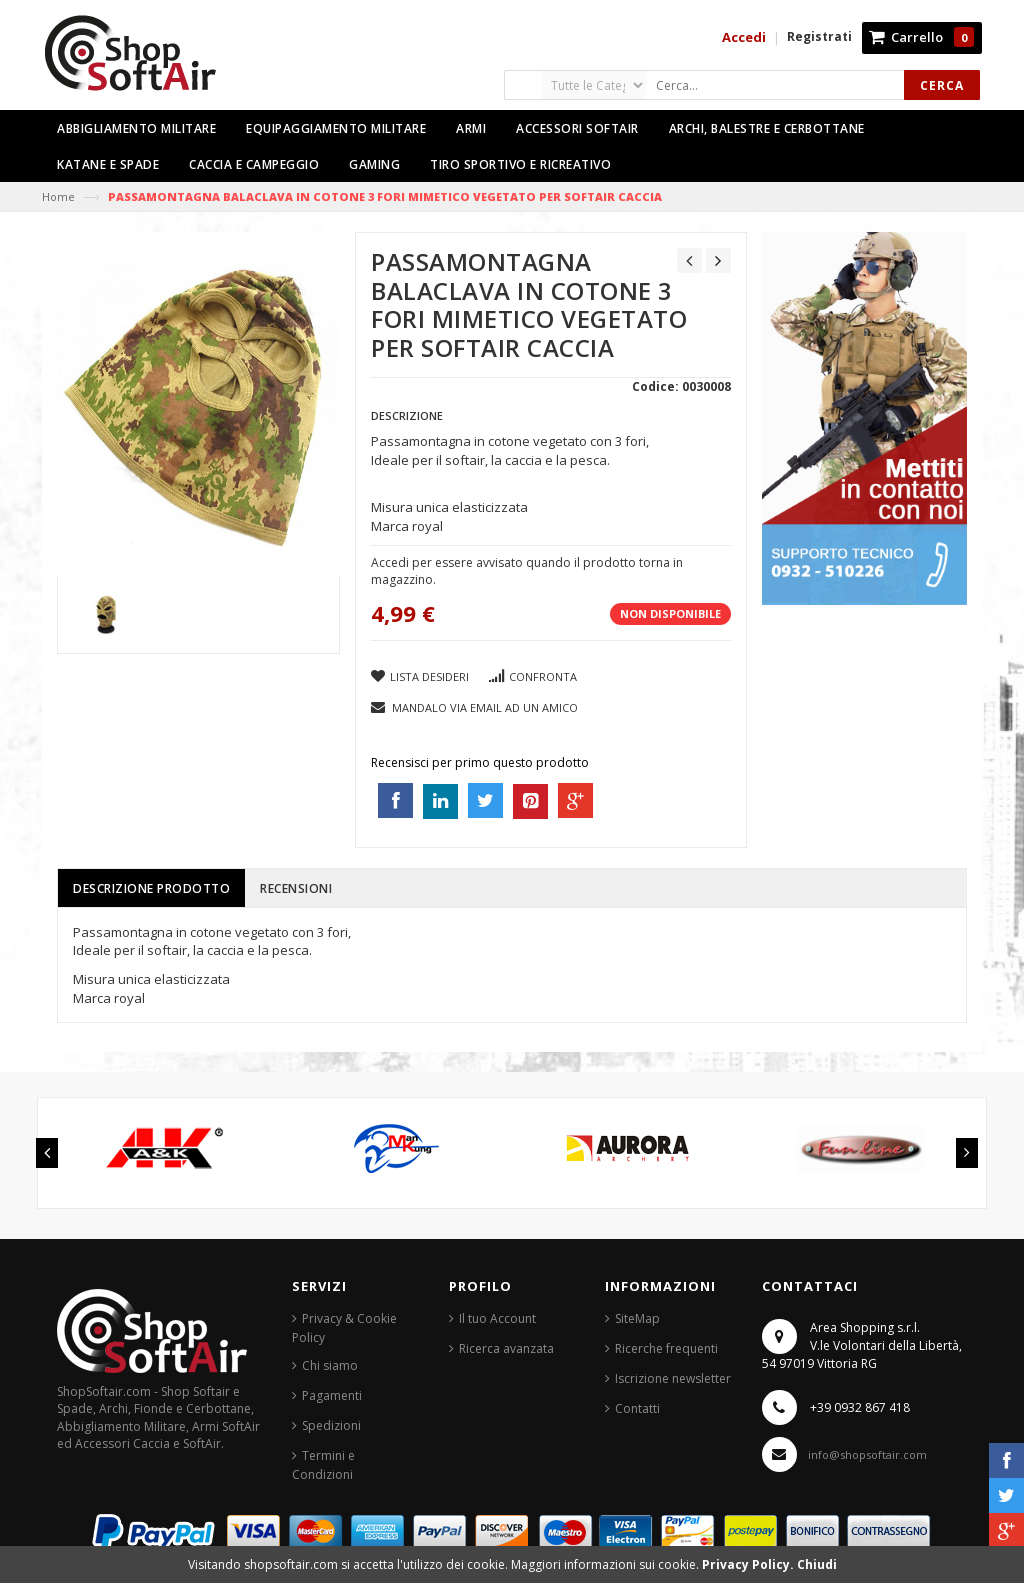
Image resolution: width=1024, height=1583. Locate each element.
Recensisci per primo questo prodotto (480, 762)
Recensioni (296, 888)
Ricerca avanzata (506, 1348)
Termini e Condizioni (323, 1465)
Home (58, 196)
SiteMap (637, 1318)
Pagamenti (332, 1395)
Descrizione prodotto (151, 888)
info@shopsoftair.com (867, 1454)
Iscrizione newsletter (673, 1378)
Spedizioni (331, 1425)
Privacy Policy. (749, 1564)
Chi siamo (330, 1365)
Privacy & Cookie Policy (344, 1328)
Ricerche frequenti (666, 1348)
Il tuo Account (497, 1318)
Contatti (637, 1408)
